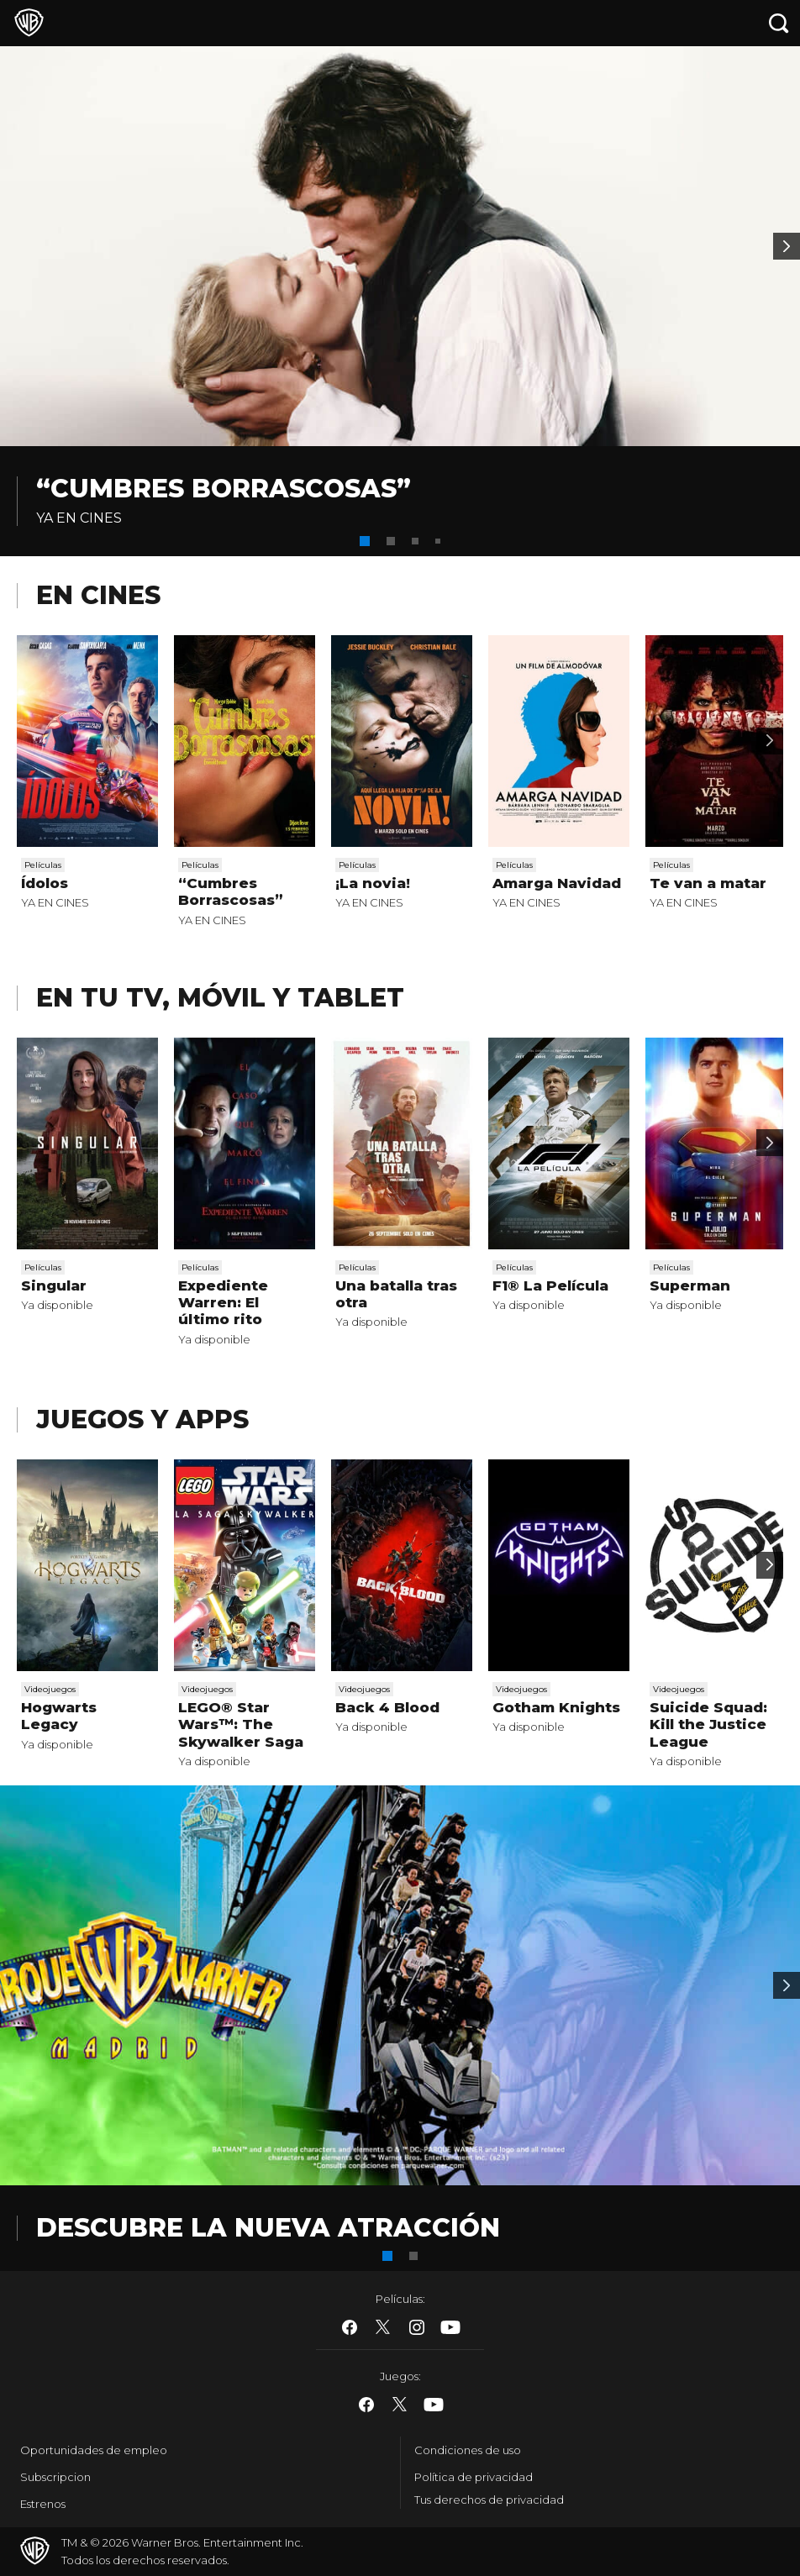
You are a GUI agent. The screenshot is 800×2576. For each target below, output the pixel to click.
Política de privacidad (473, 2477)
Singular (54, 1285)
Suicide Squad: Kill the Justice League (708, 1724)
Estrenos (43, 2503)
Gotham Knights (556, 1707)
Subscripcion (55, 2477)
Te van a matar (708, 883)
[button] (365, 541)
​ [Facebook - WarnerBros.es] (349, 2327)
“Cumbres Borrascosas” (223, 488)
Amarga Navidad (556, 883)
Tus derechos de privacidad (489, 2499)
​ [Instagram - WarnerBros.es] (417, 2327)
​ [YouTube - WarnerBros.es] (450, 2327)
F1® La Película (550, 1285)
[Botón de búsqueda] (779, 23)
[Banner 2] (786, 246)
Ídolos (44, 883)
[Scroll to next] (769, 741)
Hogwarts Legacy (59, 1715)
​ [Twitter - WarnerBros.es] (383, 2327)
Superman (690, 1285)
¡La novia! (372, 883)
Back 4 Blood (387, 1707)
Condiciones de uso (467, 2450)
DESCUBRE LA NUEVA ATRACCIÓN (268, 2227)
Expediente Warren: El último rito (223, 1302)
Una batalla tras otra (396, 1294)
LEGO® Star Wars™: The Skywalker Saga (240, 1724)
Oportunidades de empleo (93, 2450)
